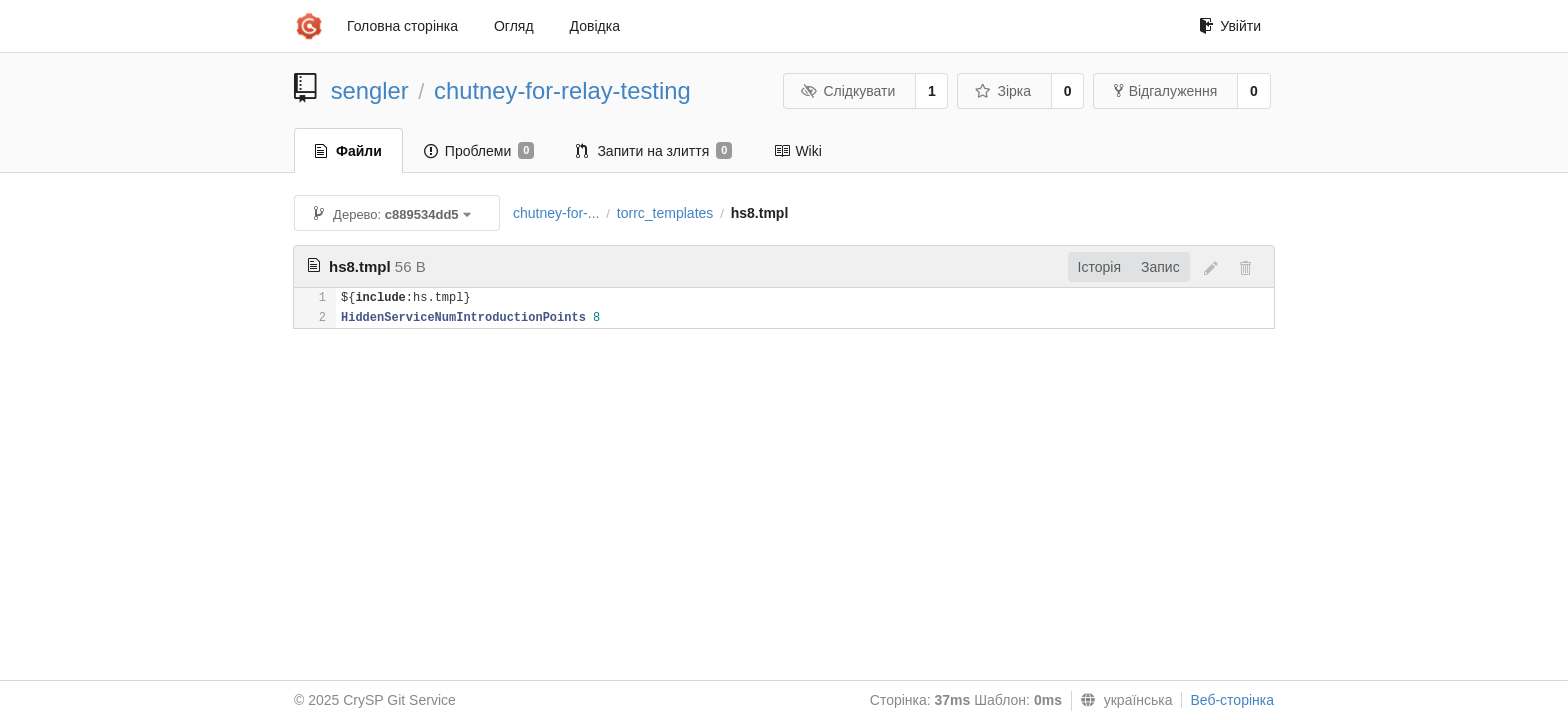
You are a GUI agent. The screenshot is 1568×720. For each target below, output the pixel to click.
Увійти (1230, 26)
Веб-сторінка (1232, 700)
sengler (370, 90)
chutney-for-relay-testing (562, 90)
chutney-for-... (556, 213)
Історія (1099, 267)
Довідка (595, 26)
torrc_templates (665, 213)
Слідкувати (848, 91)
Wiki (797, 151)
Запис (1160, 267)
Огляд (514, 26)
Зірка (1003, 91)
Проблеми (479, 151)
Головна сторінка (402, 26)
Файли (348, 151)
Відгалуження (1166, 91)
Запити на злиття (654, 151)
